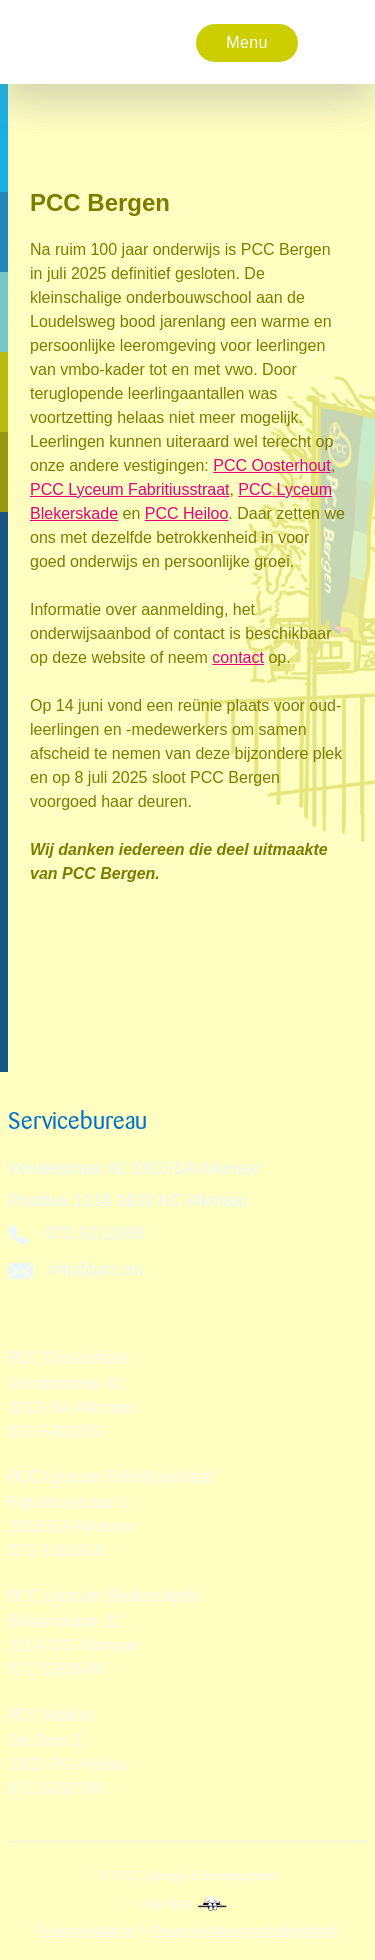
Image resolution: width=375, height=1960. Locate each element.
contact (238, 657)
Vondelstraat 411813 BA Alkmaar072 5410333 (72, 1407)
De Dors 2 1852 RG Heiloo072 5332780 (67, 1764)
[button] (247, 42)
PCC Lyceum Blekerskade (104, 1596)
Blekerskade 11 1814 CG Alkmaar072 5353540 (73, 1645)
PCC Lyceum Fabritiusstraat (129, 489)
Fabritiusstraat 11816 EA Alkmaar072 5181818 (72, 1526)
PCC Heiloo (187, 513)
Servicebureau (77, 1121)
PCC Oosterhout (271, 465)
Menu (246, 42)
